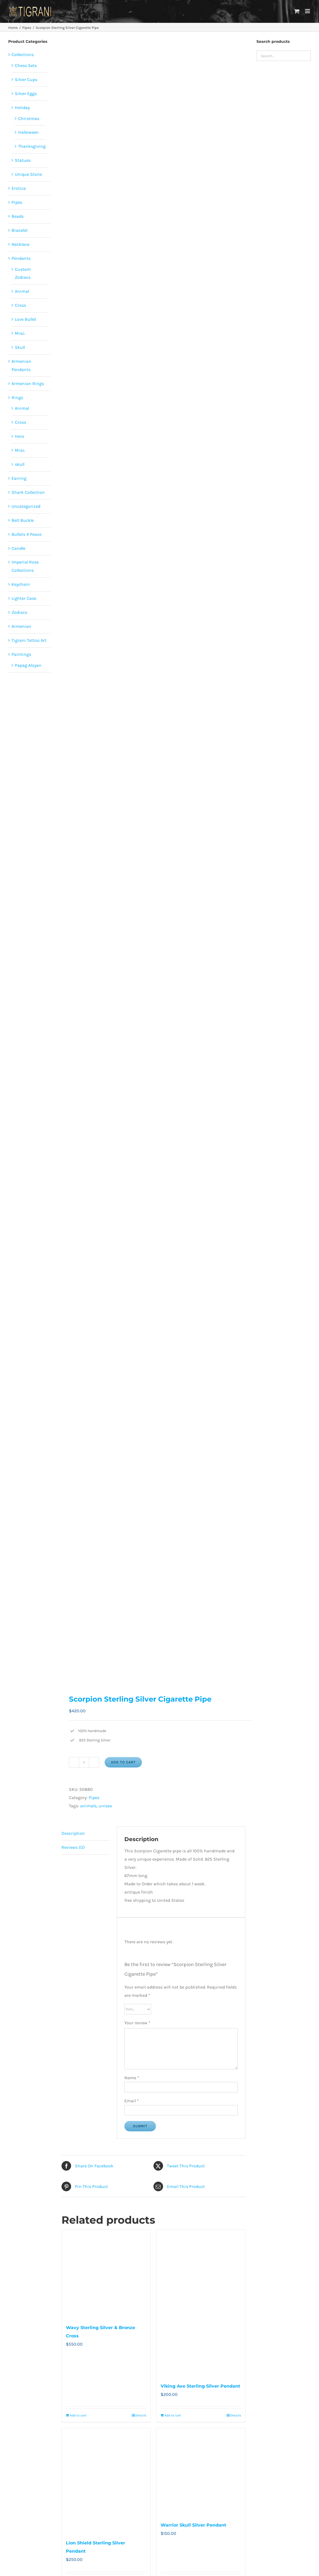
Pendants (21, 258)
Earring (19, 478)
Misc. (20, 333)
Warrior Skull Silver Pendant (193, 2525)
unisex (105, 1805)
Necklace (20, 244)
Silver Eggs (26, 93)
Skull (20, 347)
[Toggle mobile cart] (297, 11)
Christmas (28, 118)
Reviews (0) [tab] (73, 1847)
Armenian (21, 626)
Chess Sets (26, 65)
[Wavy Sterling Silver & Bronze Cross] (106, 2274)
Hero (19, 436)
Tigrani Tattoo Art (29, 640)
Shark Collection (28, 492)
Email (131, 2100)
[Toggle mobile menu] (308, 11)
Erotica (19, 188)
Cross (20, 305)
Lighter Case (24, 598)
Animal (22, 291)
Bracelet (20, 230)
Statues (22, 160)
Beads (18, 216)
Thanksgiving (32, 146)
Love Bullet (25, 319)
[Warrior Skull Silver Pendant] (200, 2472)
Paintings (21, 654)
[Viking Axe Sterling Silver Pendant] (200, 2303)
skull (19, 464)
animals (88, 1805)
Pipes (94, 1797)
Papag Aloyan (28, 665)
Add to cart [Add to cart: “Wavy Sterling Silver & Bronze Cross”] (78, 2415)
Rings (17, 397)
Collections (23, 54)
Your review (137, 2022)
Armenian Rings (28, 383)
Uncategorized (26, 506)
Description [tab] (73, 1833)
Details (141, 2415)
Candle (18, 548)
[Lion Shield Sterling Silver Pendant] (106, 2480)
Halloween (28, 132)
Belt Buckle (23, 520)
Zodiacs (19, 612)
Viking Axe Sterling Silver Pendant (200, 2386)
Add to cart (123, 1762)
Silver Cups (26, 79)
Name (131, 2077)
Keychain (21, 584)
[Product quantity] (84, 1762)
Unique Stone (28, 174)
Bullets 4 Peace (26, 534)
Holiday (22, 107)
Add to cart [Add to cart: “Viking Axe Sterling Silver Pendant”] (172, 2415)
